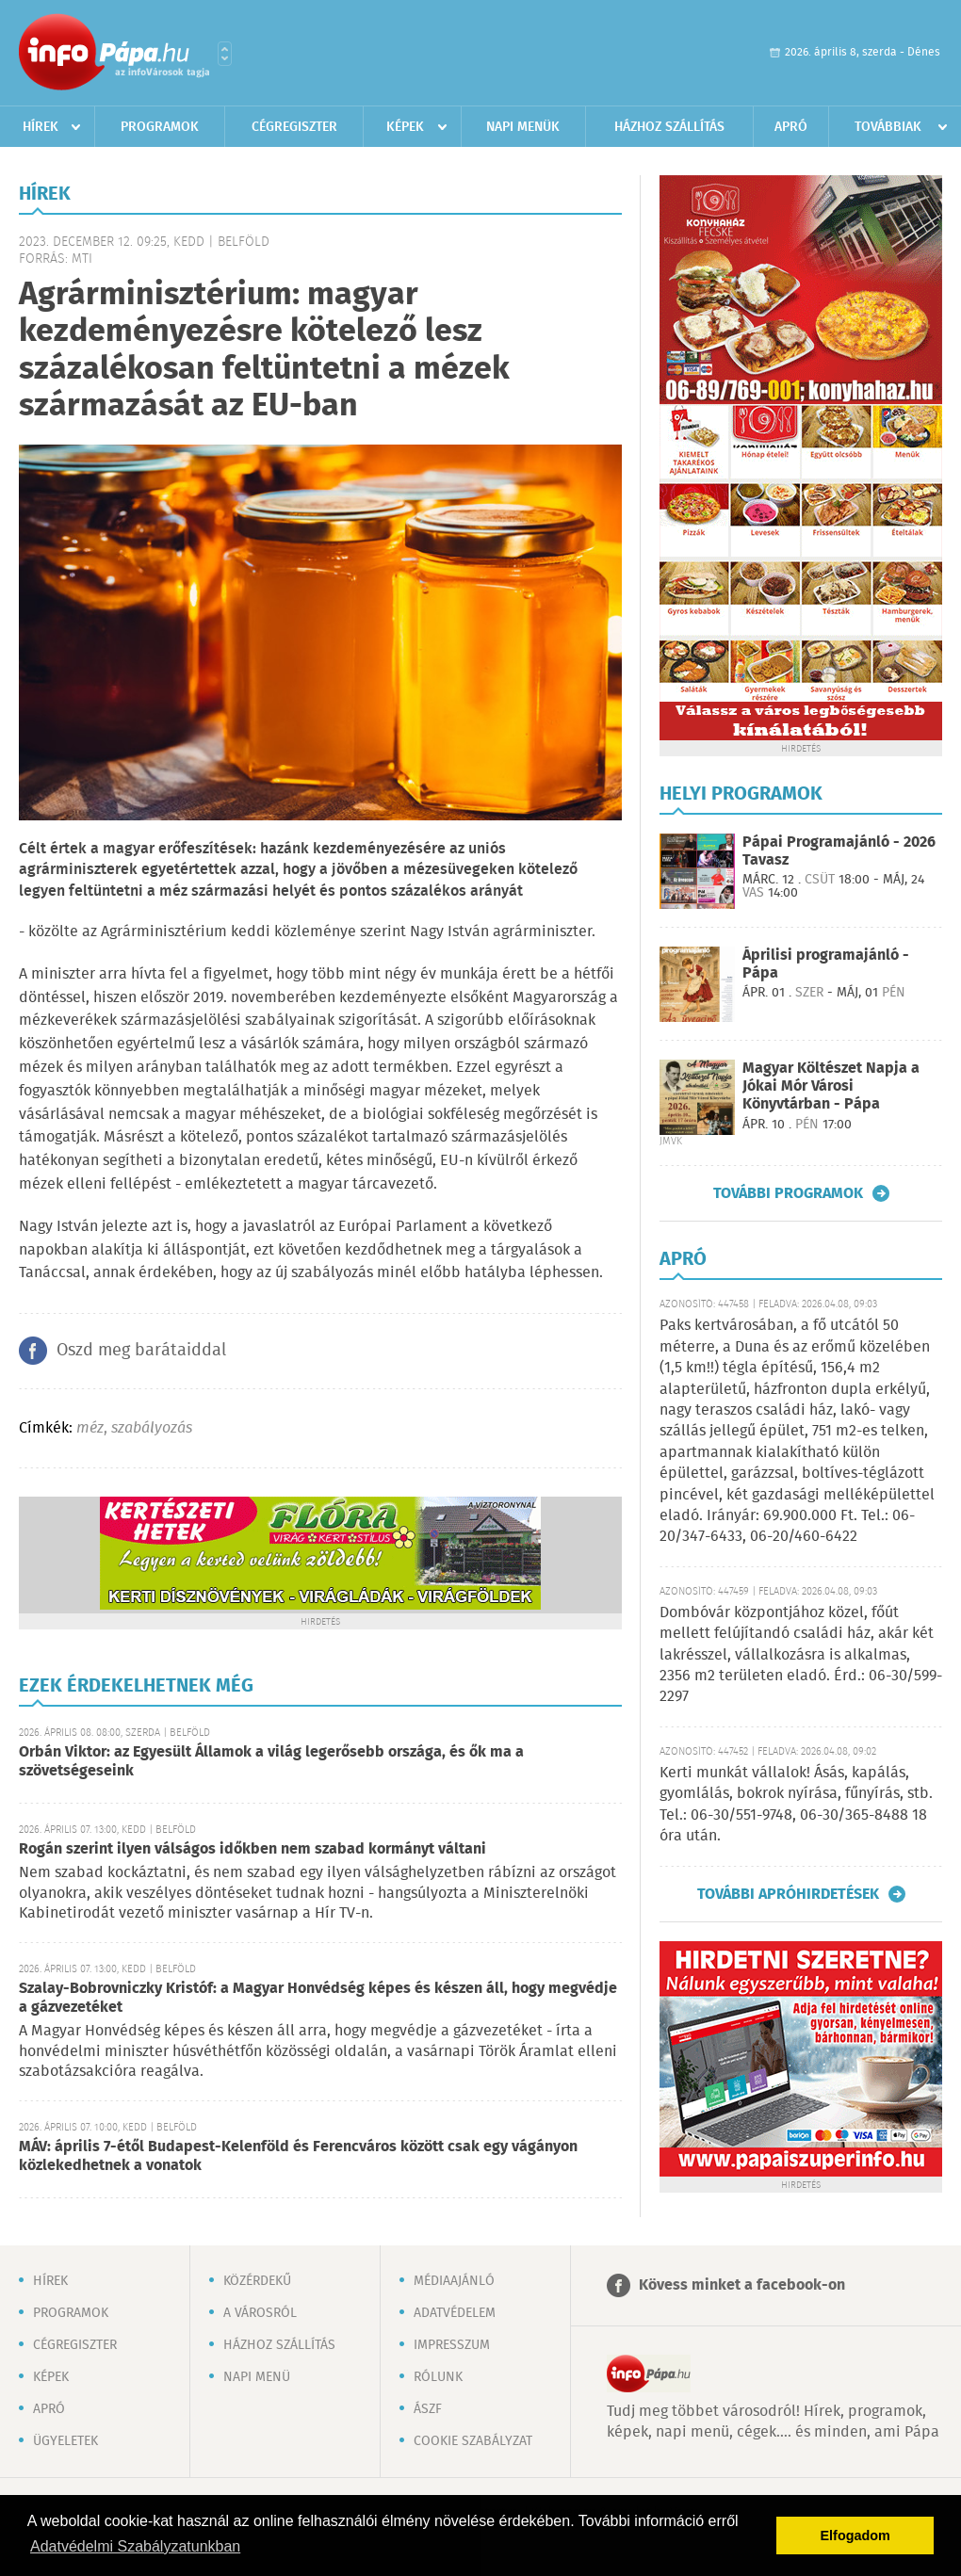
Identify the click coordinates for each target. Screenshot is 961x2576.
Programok (160, 127)
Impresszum (452, 2345)
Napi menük (523, 127)
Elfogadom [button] (855, 2535)
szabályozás (151, 1428)
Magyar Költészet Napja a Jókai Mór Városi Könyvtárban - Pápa (831, 1086)
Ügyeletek (65, 2441)
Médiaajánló (454, 2281)
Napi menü (256, 2377)
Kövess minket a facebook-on (742, 2285)
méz (90, 1428)
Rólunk (438, 2377)
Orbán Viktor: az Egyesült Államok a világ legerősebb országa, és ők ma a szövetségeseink (271, 1762)
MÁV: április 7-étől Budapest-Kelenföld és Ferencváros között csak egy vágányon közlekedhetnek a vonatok (298, 2156)
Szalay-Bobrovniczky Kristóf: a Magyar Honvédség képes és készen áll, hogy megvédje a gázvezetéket (318, 1998)
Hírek (40, 127)
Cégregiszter (294, 127)
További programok (788, 1193)
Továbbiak (888, 127)
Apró (790, 127)
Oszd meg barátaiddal (141, 1350)
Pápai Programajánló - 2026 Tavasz (839, 851)
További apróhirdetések (788, 1894)
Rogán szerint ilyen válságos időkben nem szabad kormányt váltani (252, 1849)
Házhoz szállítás (669, 127)
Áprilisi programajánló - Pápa (825, 964)
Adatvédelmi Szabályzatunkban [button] (135, 2546)
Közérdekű (257, 2281)
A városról (260, 2313)
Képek (405, 127)
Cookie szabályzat (473, 2441)
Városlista (225, 53)
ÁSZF (428, 2409)
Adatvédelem (455, 2313)
